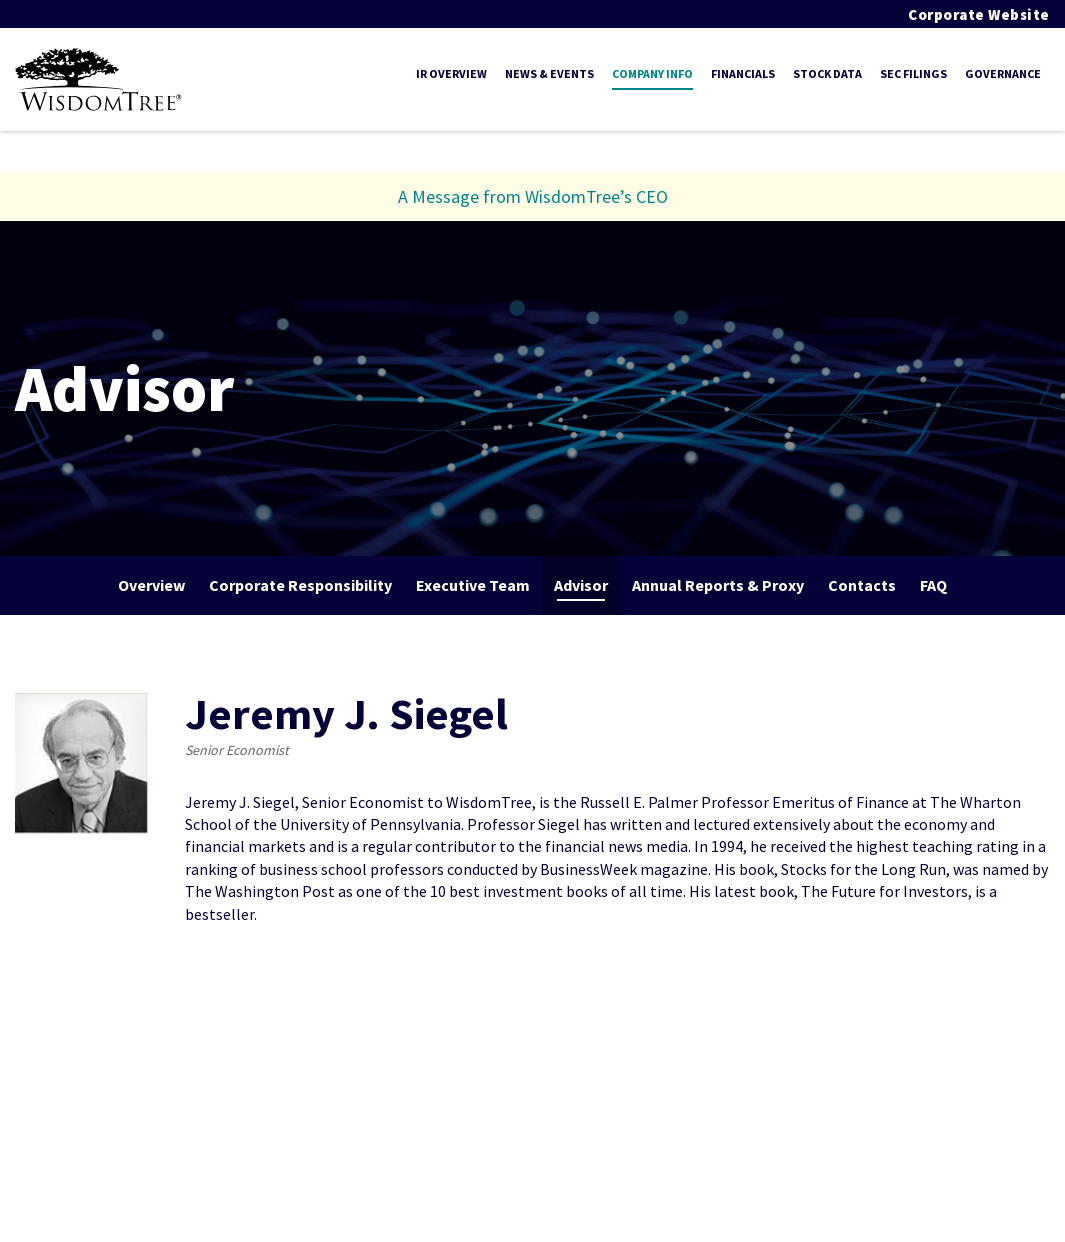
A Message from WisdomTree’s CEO (533, 196)
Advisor (581, 585)
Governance (1003, 73)
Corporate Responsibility (300, 585)
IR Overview (451, 73)
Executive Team (473, 585)
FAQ (933, 585)
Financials (743, 73)
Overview (151, 585)
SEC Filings (913, 73)
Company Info (652, 73)
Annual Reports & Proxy (718, 585)
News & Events (549, 73)
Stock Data (827, 73)
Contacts (862, 585)
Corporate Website (979, 14)
